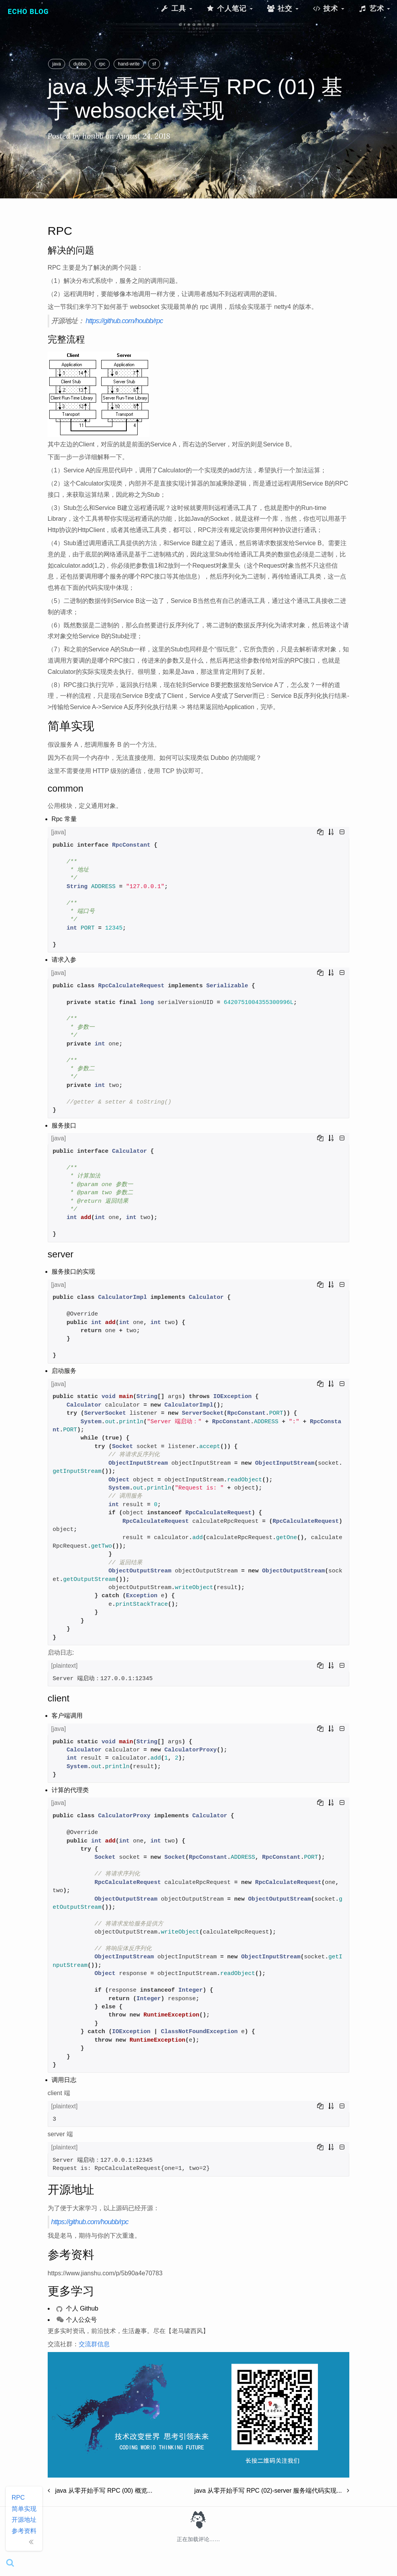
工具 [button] (176, 8)
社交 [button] (283, 8)
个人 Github (77, 2308)
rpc (102, 64)
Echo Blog (28, 11)
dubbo (79, 64)
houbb (92, 136)
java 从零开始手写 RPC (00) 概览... (100, 2490)
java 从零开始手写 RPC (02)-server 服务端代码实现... (271, 2490)
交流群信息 (94, 2344)
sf (154, 64)
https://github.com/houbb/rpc (124, 321)
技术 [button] (328, 8)
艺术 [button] (374, 8)
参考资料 (24, 2531)
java (56, 64)
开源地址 (24, 2519)
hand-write (129, 64)
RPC (18, 2497)
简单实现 (24, 2508)
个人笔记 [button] (229, 8)
